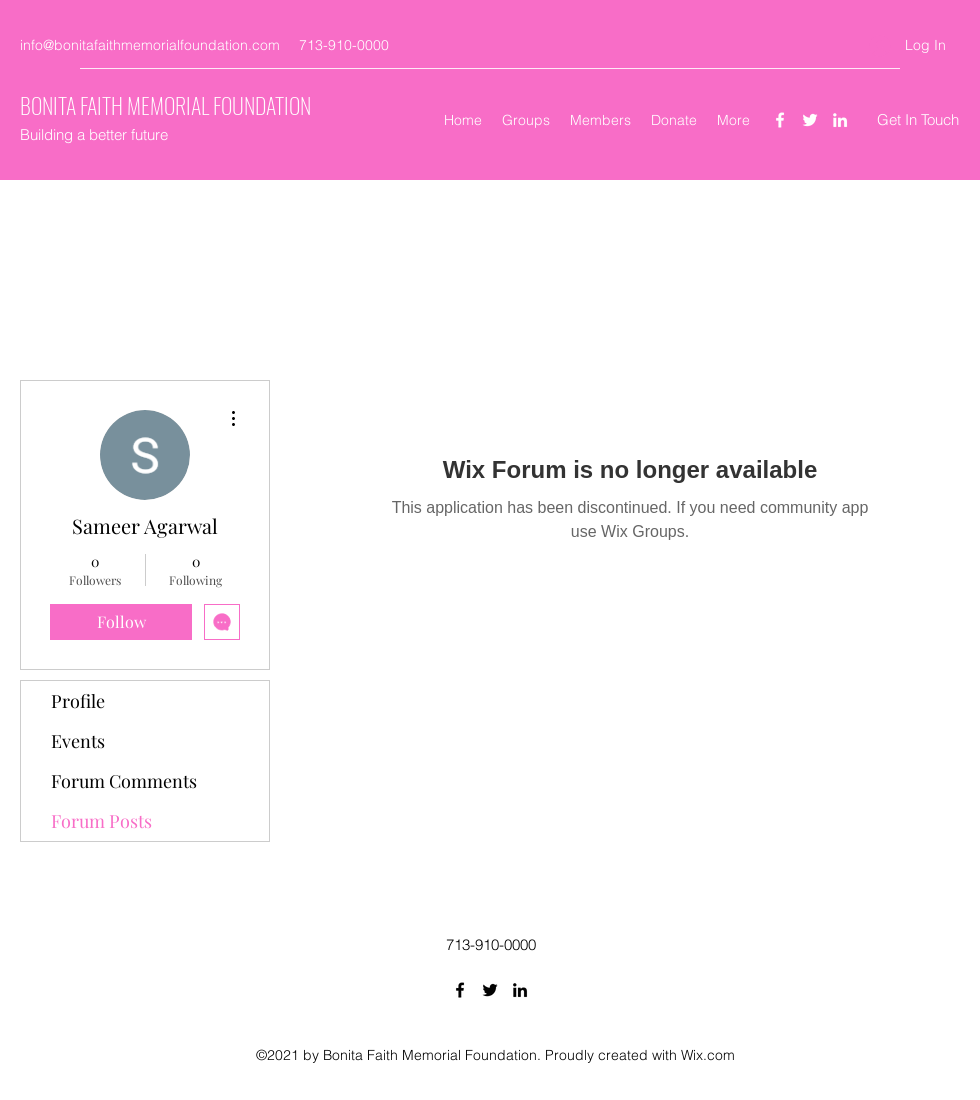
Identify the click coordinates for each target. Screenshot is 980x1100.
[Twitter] (810, 120)
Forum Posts (101, 821)
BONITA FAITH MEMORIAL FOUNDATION (165, 105)
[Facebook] (780, 120)
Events (78, 741)
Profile (78, 701)
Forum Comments (124, 781)
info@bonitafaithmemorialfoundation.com (150, 45)
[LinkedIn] (840, 120)
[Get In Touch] (918, 120)
